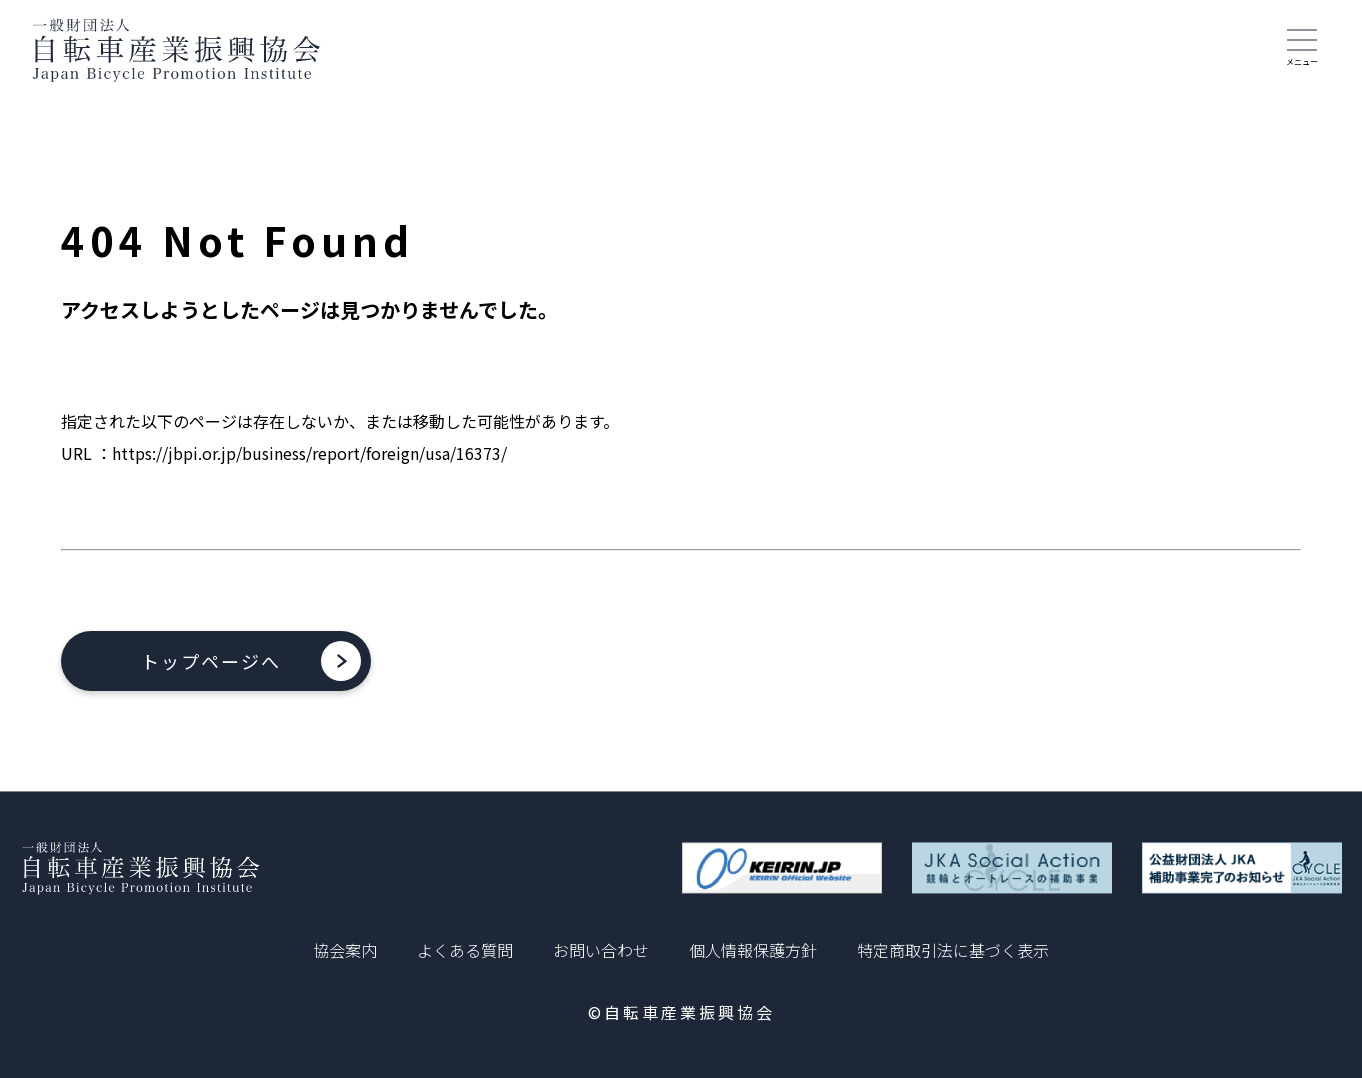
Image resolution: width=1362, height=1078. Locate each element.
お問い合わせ (601, 950)
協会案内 (345, 950)
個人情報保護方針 (753, 950)
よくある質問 (465, 950)
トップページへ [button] (211, 661)
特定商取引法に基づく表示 (953, 950)
